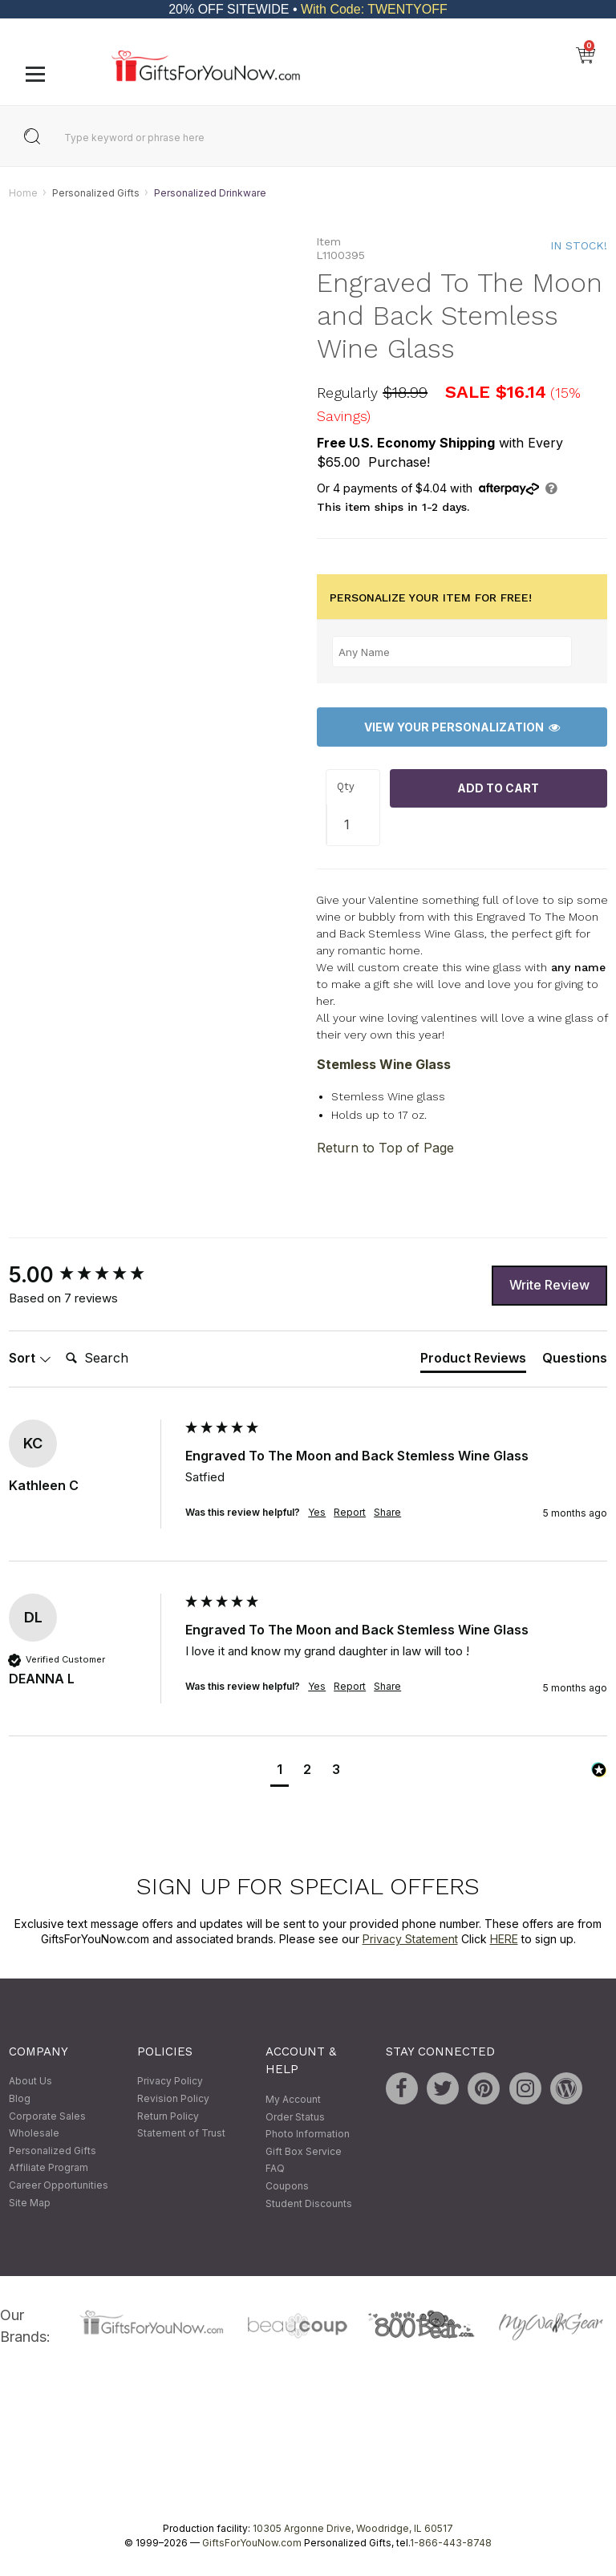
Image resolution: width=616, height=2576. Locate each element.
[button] (279, 1772)
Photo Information (307, 2134)
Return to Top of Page (385, 1148)
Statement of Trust (181, 2134)
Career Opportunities (58, 2185)
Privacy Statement (410, 1939)
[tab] (473, 1361)
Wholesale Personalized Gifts (52, 2142)
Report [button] (350, 1512)
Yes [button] (317, 1512)
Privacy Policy (170, 2082)
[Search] (123, 1358)
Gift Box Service (303, 2151)
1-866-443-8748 (451, 2543)
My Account (293, 2099)
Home (23, 193)
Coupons (287, 2186)
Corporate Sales (47, 2116)
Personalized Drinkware (210, 193)
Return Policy (168, 2116)
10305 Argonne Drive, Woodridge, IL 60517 (353, 2528)
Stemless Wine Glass (384, 1064)
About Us (30, 2082)
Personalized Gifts (96, 193)
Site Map (30, 2203)
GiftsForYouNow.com (252, 2543)
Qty (346, 787)
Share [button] (387, 1512)
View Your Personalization (462, 727)
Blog (19, 2098)
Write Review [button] (549, 1285)
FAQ (275, 2169)
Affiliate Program (48, 2168)
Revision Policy (173, 2098)
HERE (504, 1939)
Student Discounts (308, 2203)
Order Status (295, 2117)
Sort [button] (30, 1358)
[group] (93, 1275)
